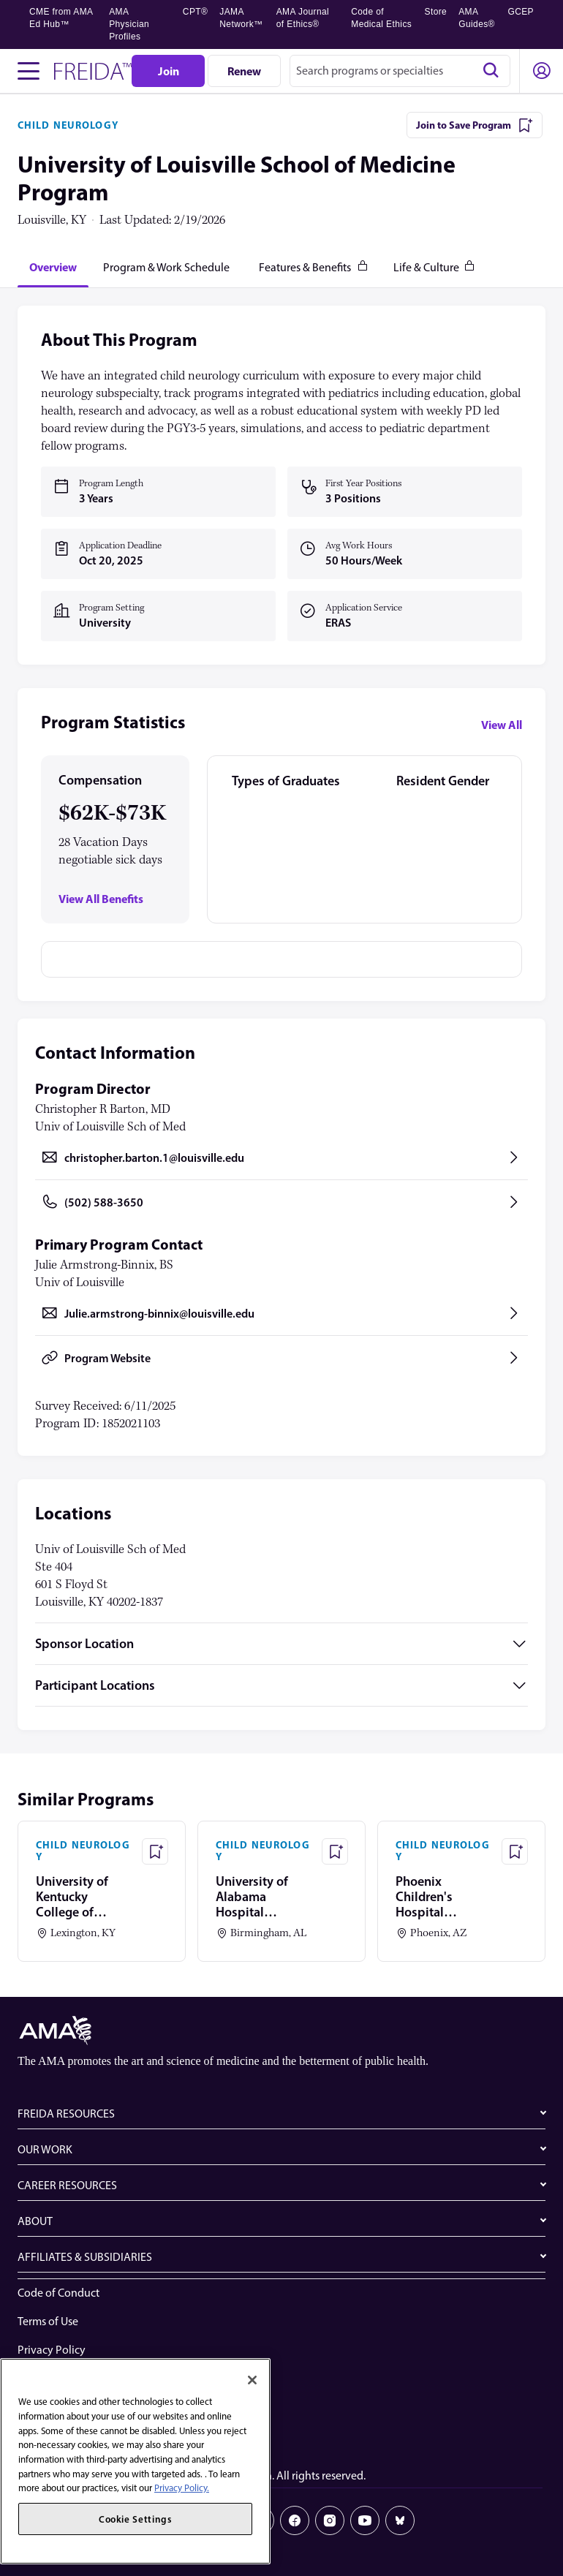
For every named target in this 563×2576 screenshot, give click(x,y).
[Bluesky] (400, 2520)
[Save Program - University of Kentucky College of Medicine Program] (155, 1851)
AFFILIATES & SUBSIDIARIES (85, 2257)
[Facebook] (294, 2520)
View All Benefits (100, 899)
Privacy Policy (52, 2350)
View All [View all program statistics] (501, 724)
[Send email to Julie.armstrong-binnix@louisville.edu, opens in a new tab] (281, 1313)
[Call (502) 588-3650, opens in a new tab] (281, 1202)
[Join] (168, 71)
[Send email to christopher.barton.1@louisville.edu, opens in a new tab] (281, 1157)
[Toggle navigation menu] (28, 71)
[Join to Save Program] (475, 125)
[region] (135, 2461)
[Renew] (244, 71)
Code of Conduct (58, 2293)
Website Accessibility (68, 2378)
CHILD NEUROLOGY (68, 125)
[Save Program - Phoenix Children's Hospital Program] (515, 1851)
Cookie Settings (56, 2435)
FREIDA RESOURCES (66, 2113)
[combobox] (400, 71)
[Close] (252, 2380)
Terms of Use (48, 2321)
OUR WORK (45, 2149)
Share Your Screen (61, 2407)
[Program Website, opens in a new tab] (281, 1358)
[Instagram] (329, 2520)
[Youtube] (364, 2520)
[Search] (490, 71)
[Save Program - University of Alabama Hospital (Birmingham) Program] (335, 1851)
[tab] (53, 266)
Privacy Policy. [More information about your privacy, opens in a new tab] (181, 2487)
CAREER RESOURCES (67, 2185)
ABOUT (35, 2221)
